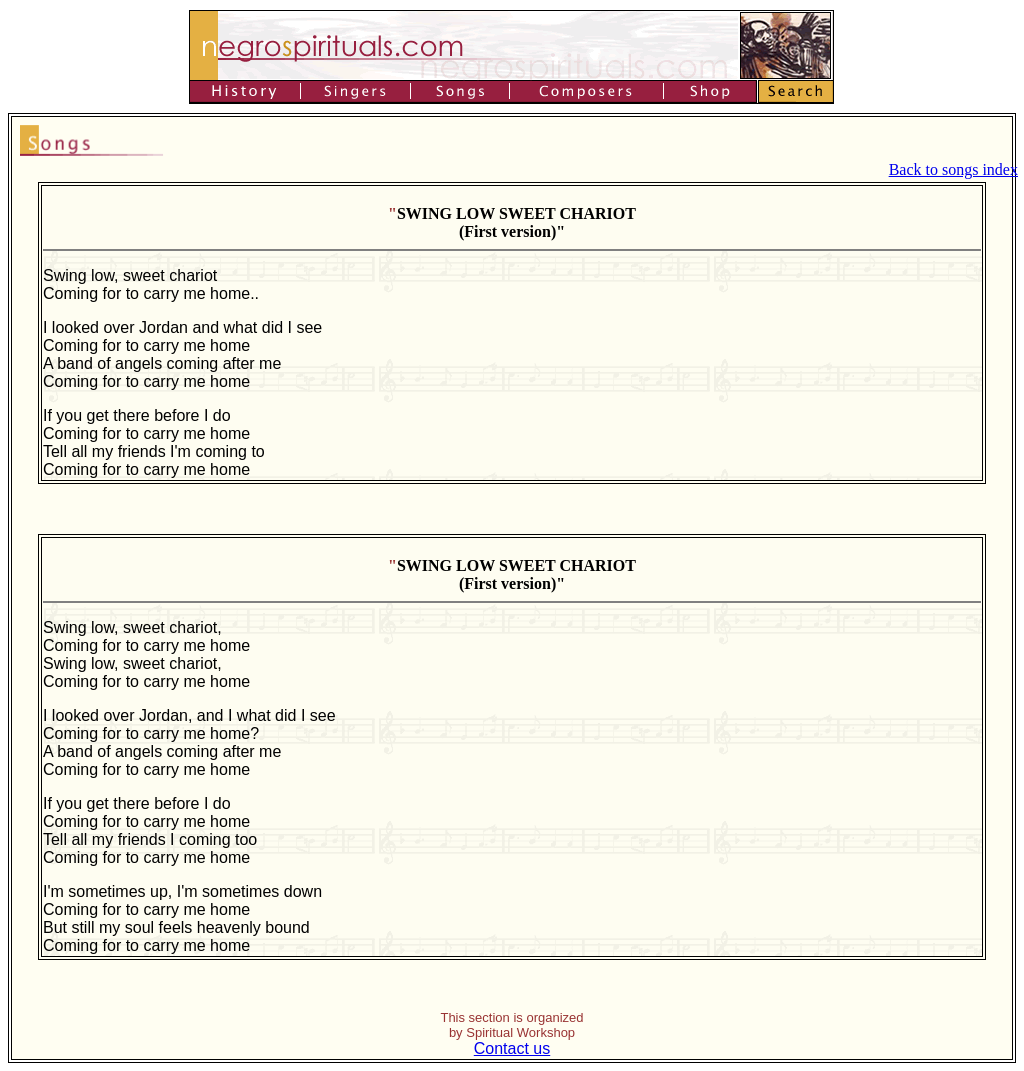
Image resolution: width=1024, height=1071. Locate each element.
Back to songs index (953, 169)
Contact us (512, 1048)
